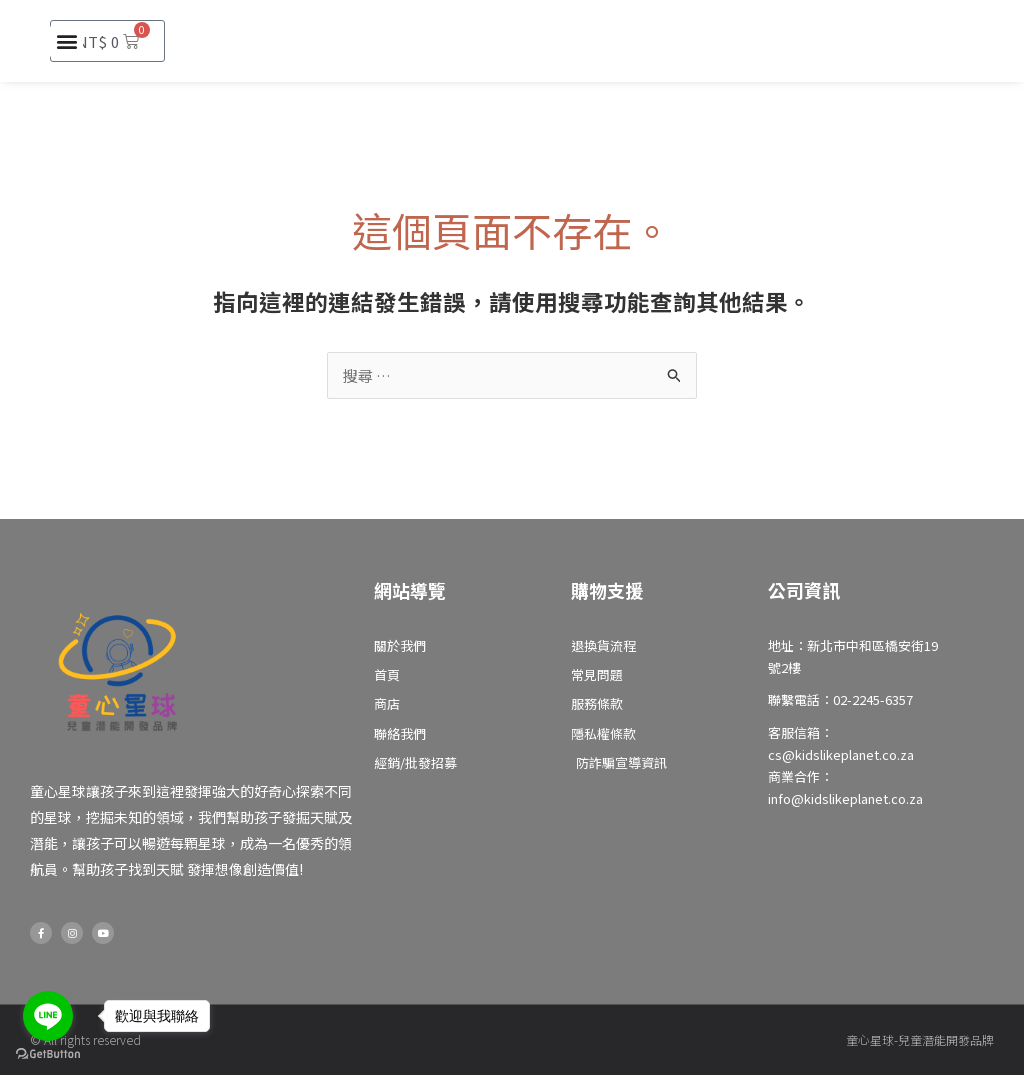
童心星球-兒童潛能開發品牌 (920, 1039)
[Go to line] (48, 1016)
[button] (66, 41)
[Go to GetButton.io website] (48, 1054)
